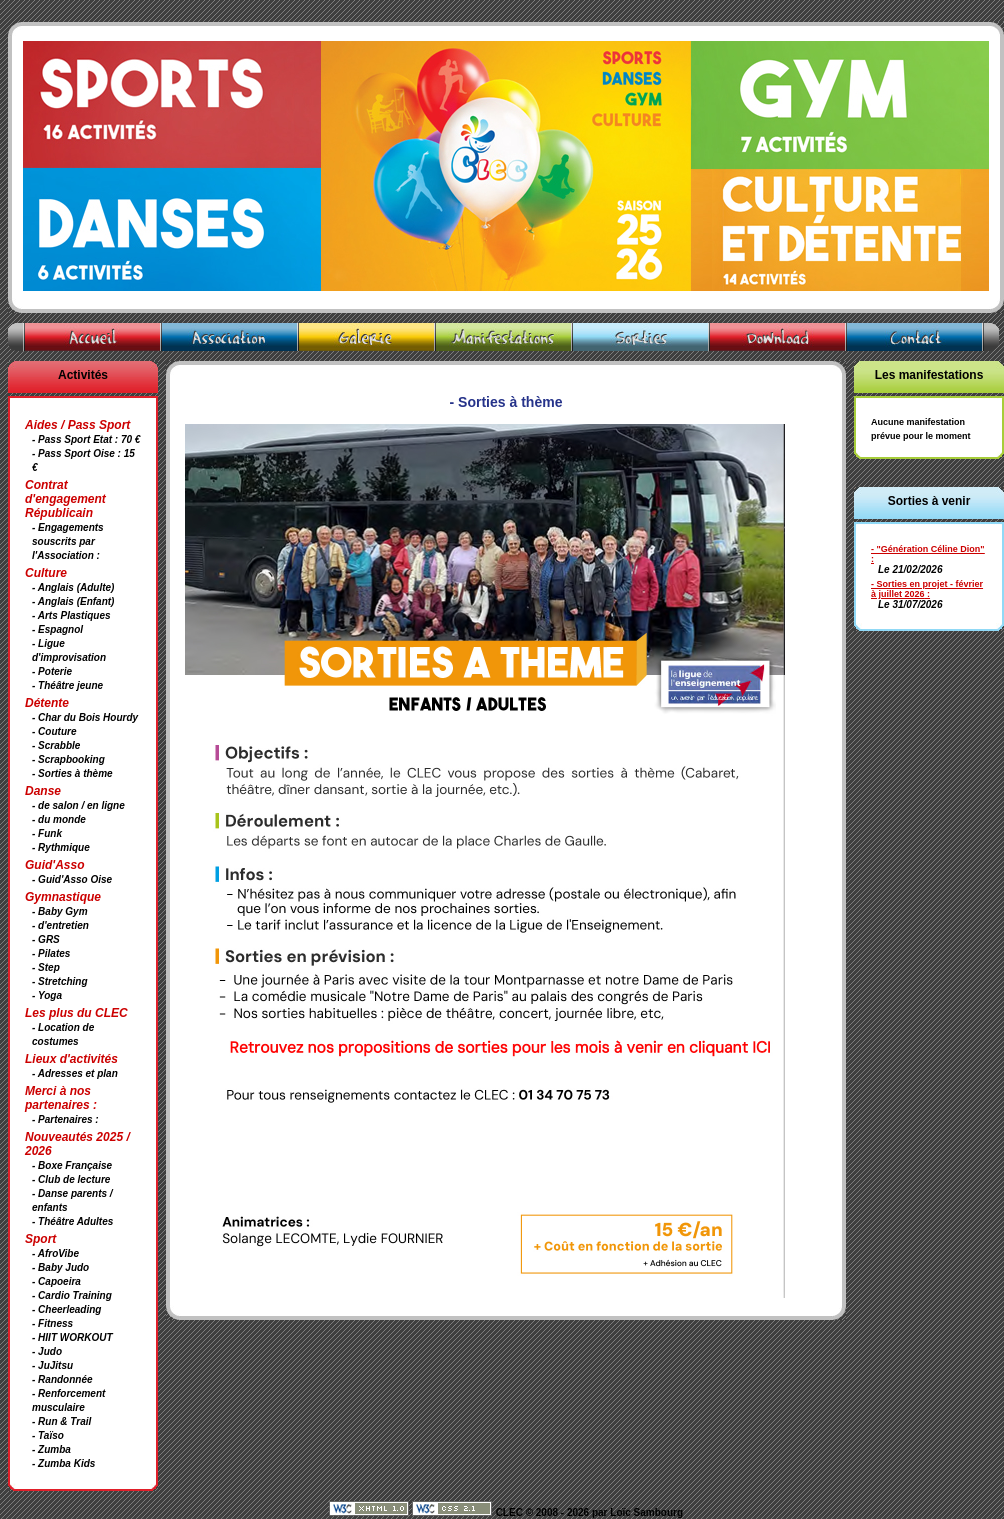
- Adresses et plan (75, 1073)
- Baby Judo (60, 1267)
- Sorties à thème (72, 773)
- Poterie (52, 671)
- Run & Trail (61, 1421)
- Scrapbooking (68, 759)
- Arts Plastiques (71, 615)
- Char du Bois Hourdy (85, 717)
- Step (46, 967)
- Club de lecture (71, 1179)
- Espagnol (57, 629)
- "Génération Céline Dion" (928, 549)
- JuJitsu (52, 1365)
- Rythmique (61, 847)
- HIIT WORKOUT (72, 1337)
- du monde (59, 819)
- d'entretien (60, 925)
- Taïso (48, 1435)
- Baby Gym (60, 911)
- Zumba (51, 1449)
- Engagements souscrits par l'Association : (68, 541)
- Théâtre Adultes (72, 1221)
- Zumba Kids (63, 1463)
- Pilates (51, 953)
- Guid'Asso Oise (72, 879)
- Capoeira (56, 1281)
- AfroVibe (55, 1253)
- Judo (47, 1351)
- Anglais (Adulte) (73, 587)
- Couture (54, 731)
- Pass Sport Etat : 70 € (86, 439)
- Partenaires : (65, 1119)
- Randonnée (62, 1379)
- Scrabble (56, 745)
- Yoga (47, 995)
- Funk (47, 833)
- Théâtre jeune (67, 685)
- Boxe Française (72, 1165)
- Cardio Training (72, 1295)
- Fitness (52, 1323)
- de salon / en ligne (78, 805)
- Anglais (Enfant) (73, 601)
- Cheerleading (66, 1309)
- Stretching (60, 981)
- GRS (46, 939)
